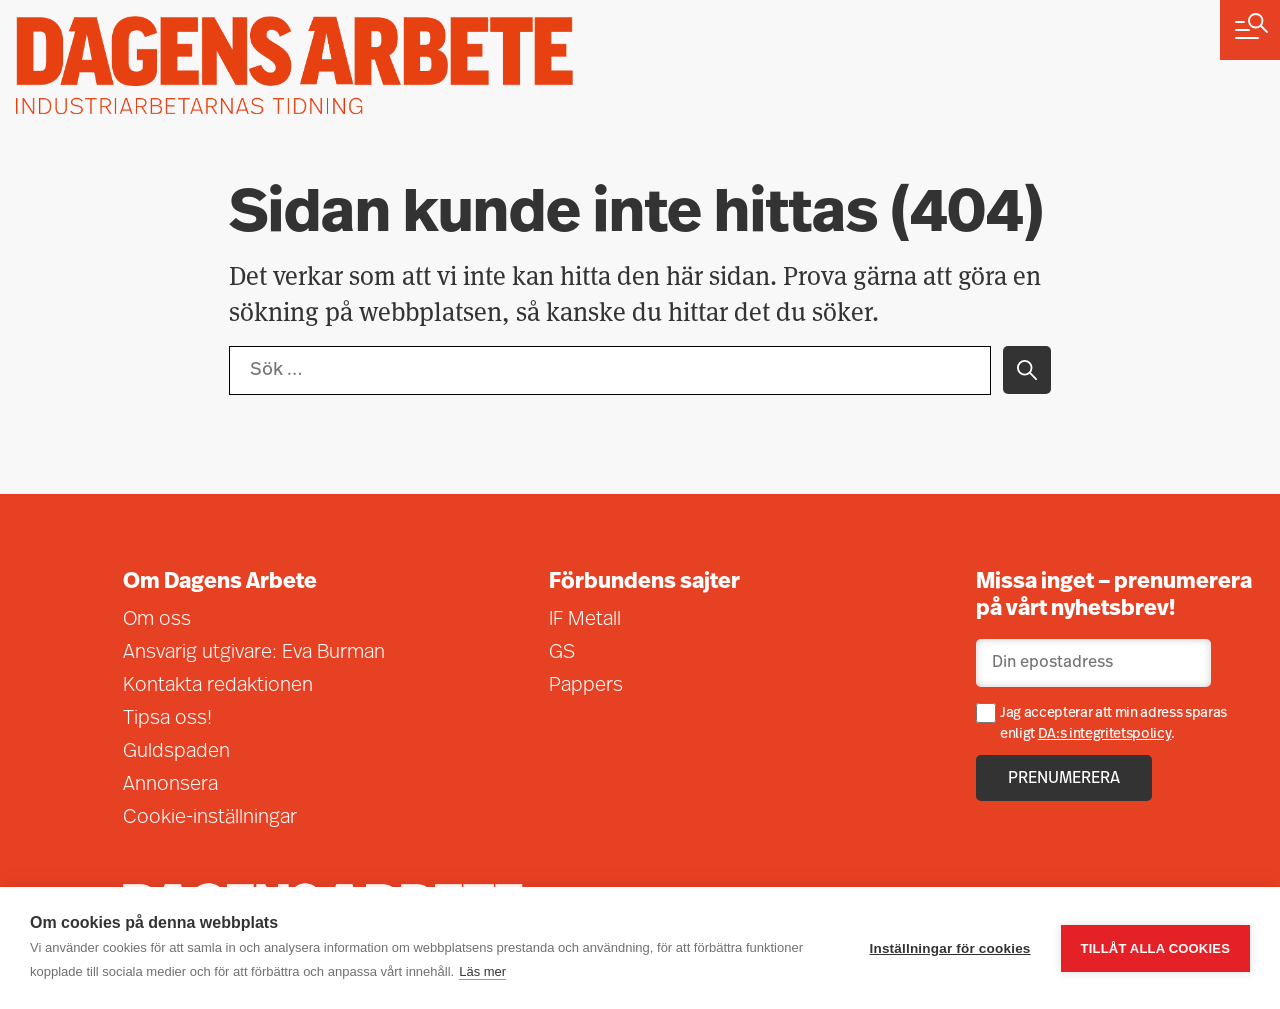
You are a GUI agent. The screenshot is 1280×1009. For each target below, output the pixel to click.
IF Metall (585, 620)
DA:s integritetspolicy (1105, 734)
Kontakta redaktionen (218, 686)
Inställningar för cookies (950, 948)
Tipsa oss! (167, 719)
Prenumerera (1064, 779)
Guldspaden (176, 752)
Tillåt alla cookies (1155, 948)
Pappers (586, 686)
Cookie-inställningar (210, 818)
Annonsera (170, 785)
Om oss (157, 620)
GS (562, 653)
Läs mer (482, 971)
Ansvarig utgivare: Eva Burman (254, 653)
